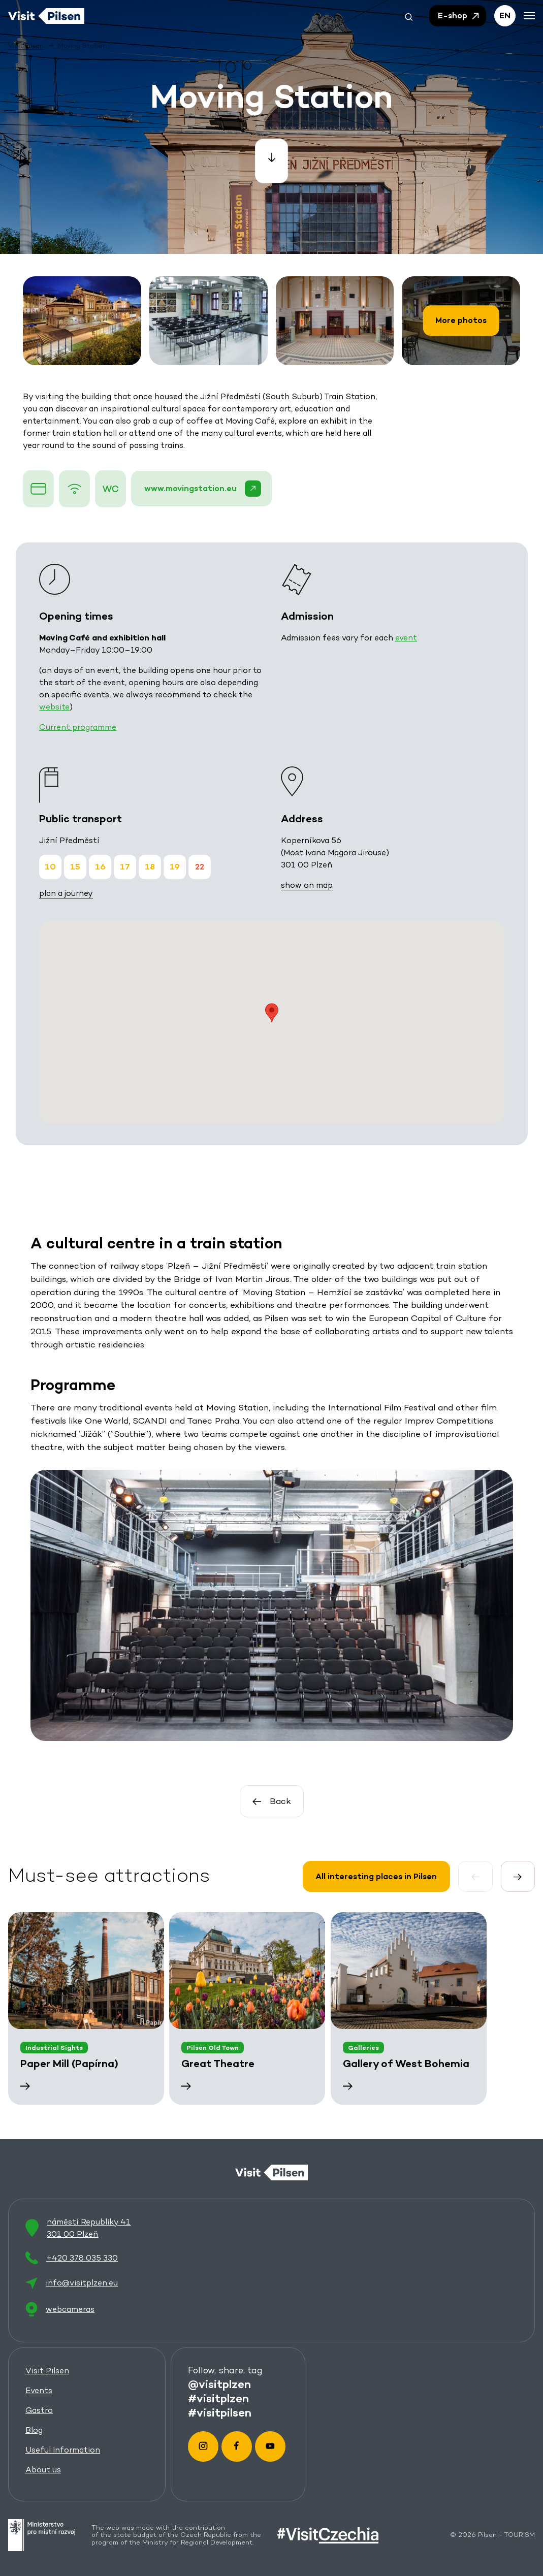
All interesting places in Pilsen (376, 1876)
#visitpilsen (219, 2411)
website (54, 706)
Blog (34, 2429)
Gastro (39, 2409)
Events (38, 2390)
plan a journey (66, 893)
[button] (409, 16)
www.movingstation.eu (202, 488)
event (406, 637)
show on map (306, 885)
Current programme (77, 727)
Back (271, 1801)
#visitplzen (217, 2397)
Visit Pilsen (47, 2370)
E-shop (459, 15)
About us (43, 2469)
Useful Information (62, 2449)
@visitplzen (218, 2383)
